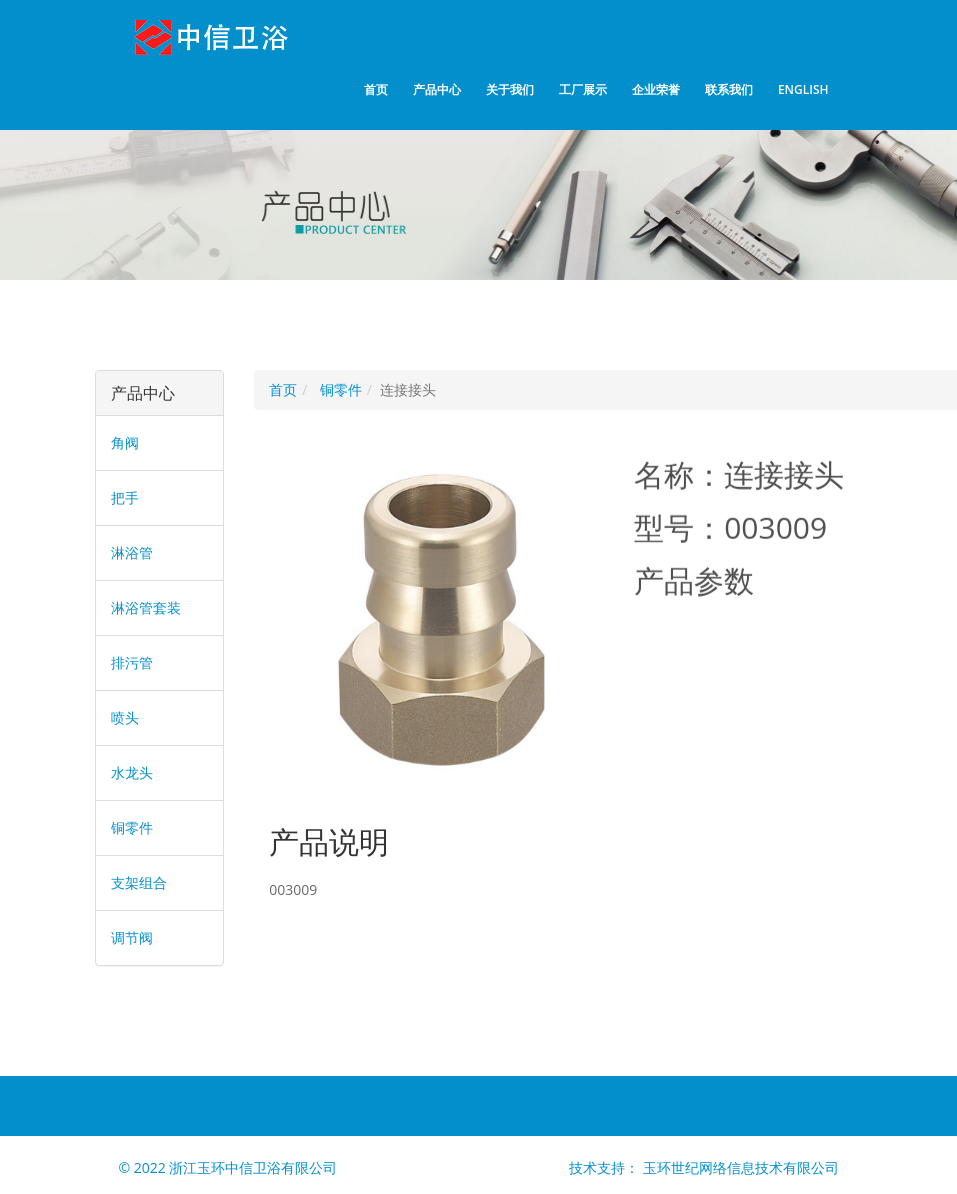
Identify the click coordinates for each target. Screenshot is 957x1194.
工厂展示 (583, 89)
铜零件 (132, 827)
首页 (376, 89)
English (803, 89)
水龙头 (132, 772)
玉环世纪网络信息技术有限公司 (741, 1167)
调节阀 (132, 937)
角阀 (125, 442)
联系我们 (729, 89)
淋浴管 (132, 552)
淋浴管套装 (146, 607)
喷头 (125, 717)
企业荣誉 (656, 89)
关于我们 (510, 89)
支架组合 (139, 882)
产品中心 (437, 89)
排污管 (132, 662)
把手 (125, 497)
